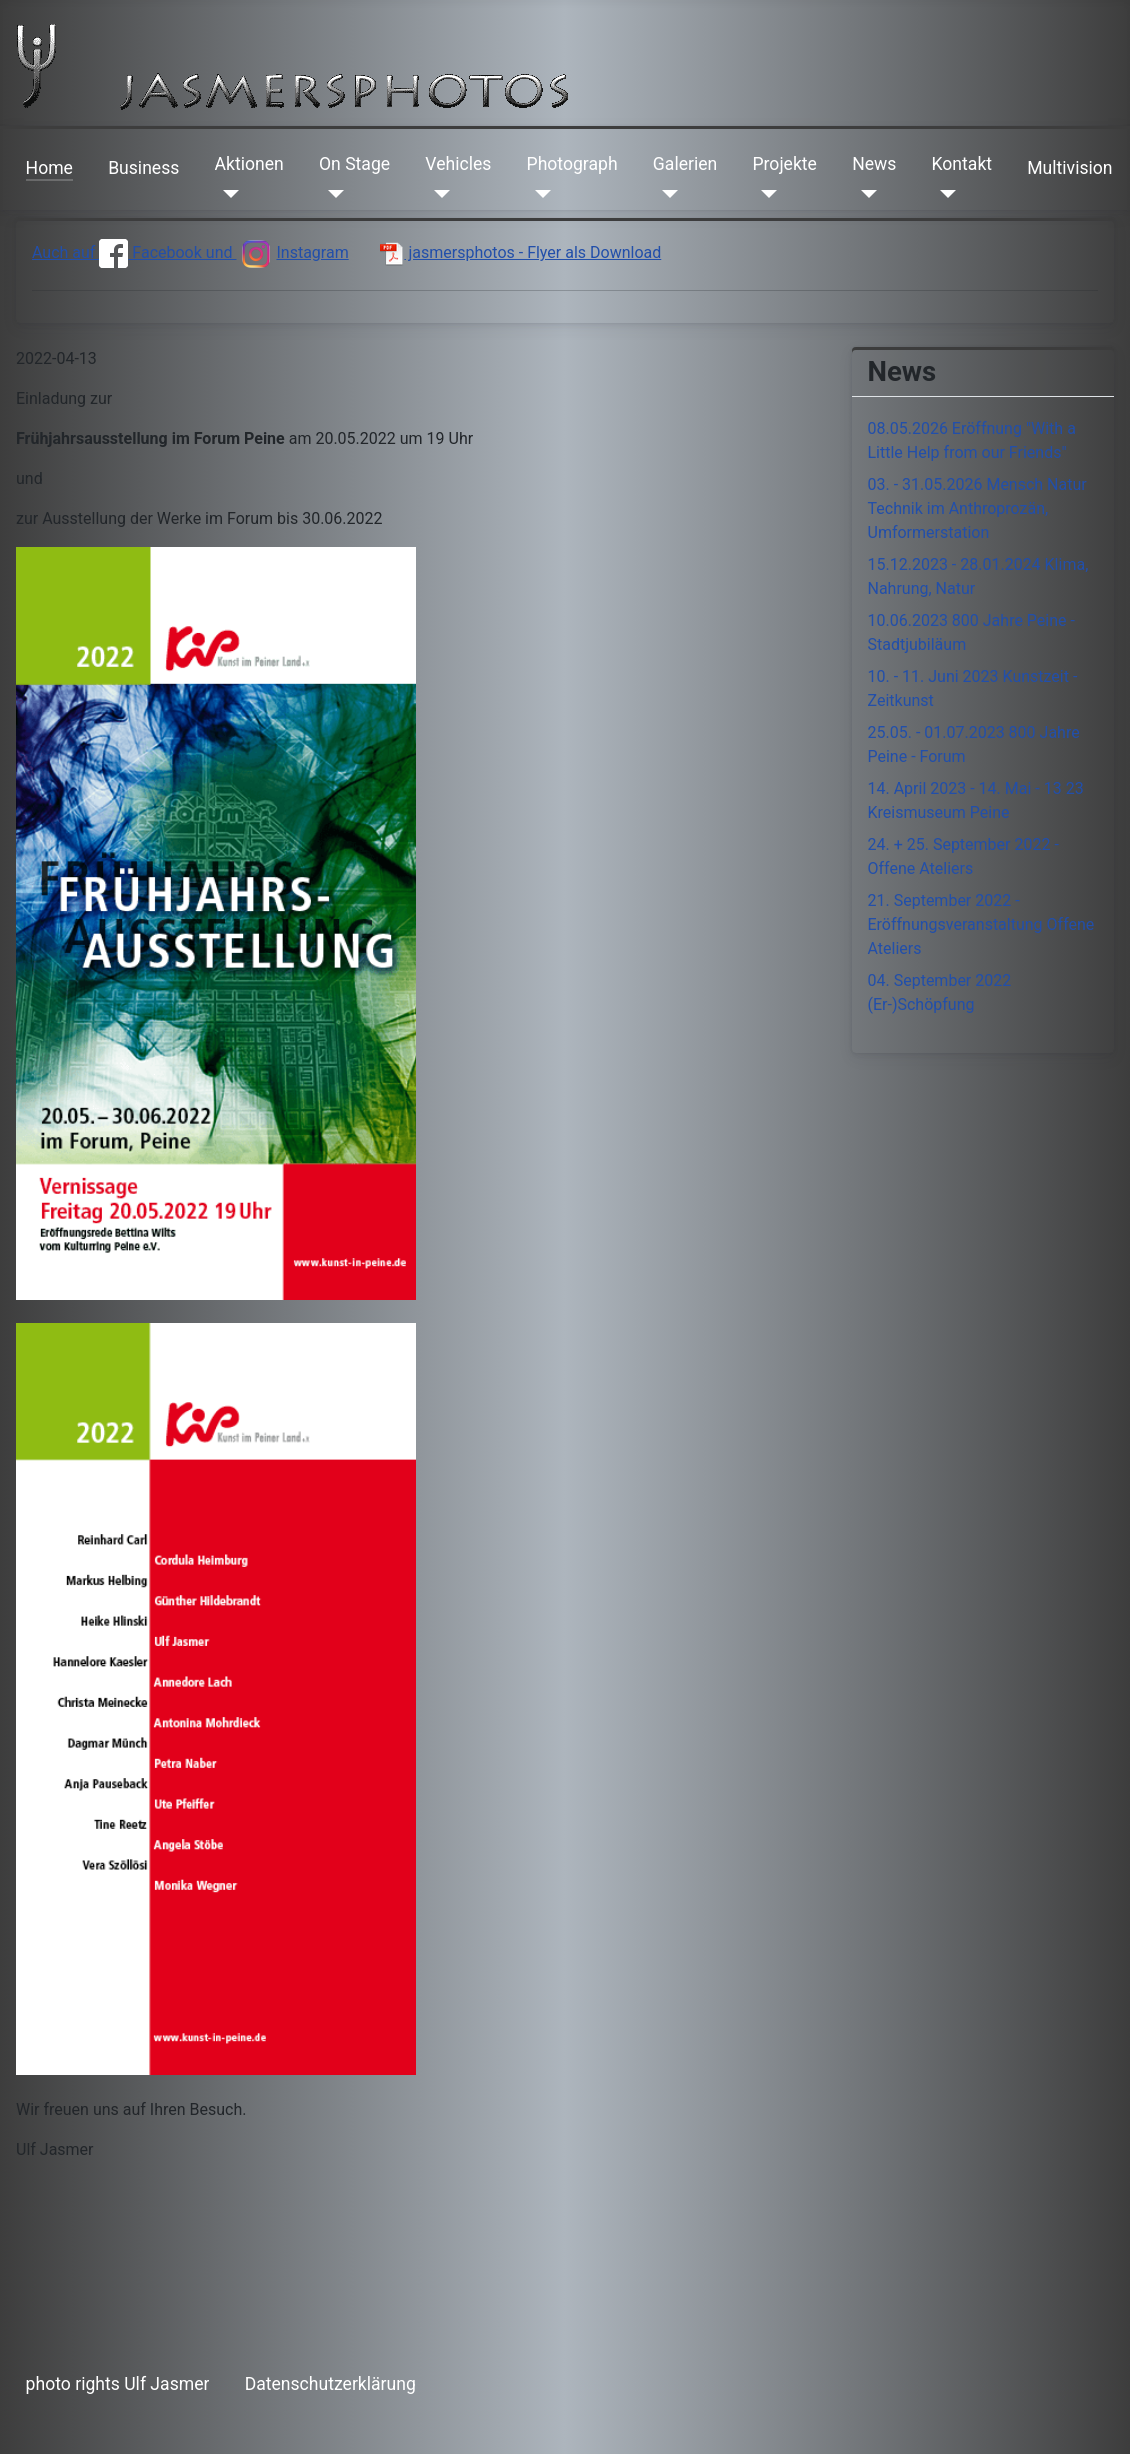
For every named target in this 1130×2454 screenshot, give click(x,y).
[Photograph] (539, 194)
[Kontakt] (944, 194)
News (874, 164)
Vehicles (458, 164)
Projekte (784, 164)
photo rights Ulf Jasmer (118, 2384)
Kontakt (962, 164)
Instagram (292, 252)
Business (143, 168)
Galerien (685, 164)
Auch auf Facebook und (134, 252)
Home (49, 168)
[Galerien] (665, 194)
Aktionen (249, 164)
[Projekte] (764, 194)
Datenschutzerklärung (330, 2384)
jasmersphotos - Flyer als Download (520, 252)
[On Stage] (331, 194)
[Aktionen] (227, 194)
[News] (864, 194)
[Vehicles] (437, 194)
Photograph (572, 164)
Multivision (1069, 168)
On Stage (354, 164)
